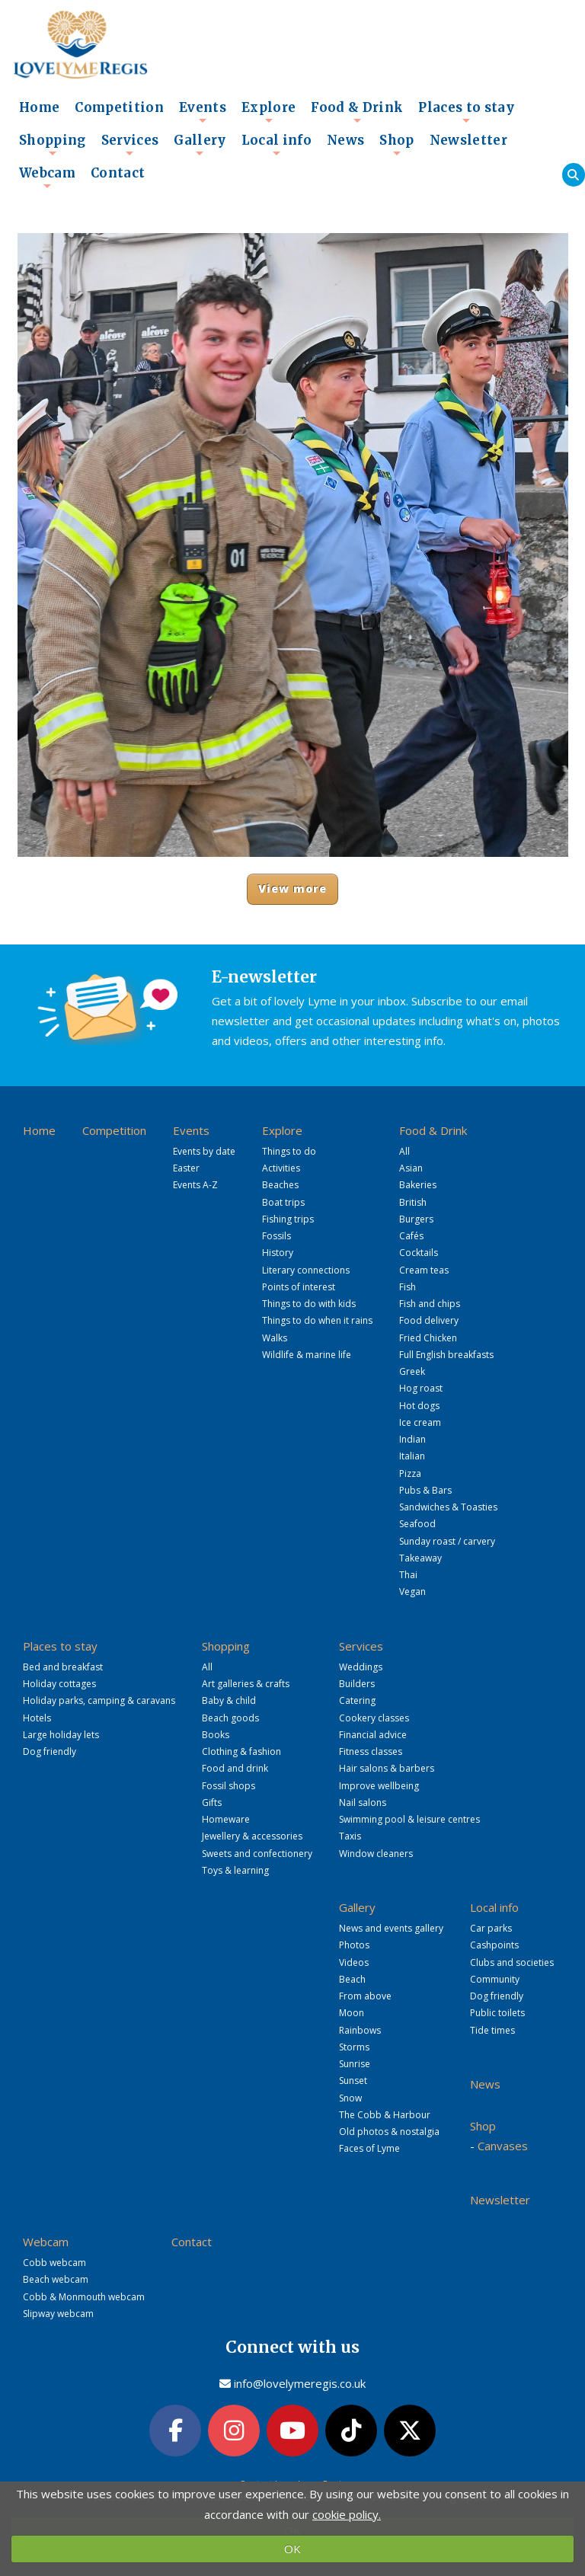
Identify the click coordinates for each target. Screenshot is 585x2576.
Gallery (199, 145)
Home (39, 108)
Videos (354, 1962)
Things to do (289, 1151)
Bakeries (417, 1184)
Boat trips (283, 1202)
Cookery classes (374, 1717)
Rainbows (360, 2030)
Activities (281, 1168)
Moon (351, 2012)
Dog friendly (49, 1751)
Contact (118, 173)
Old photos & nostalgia (389, 2131)
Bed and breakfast (63, 1666)
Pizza (410, 1473)
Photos (354, 1944)
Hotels (37, 1717)
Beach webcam (55, 2279)
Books (215, 1734)
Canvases (503, 2145)
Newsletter (468, 141)
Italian (412, 1455)
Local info (276, 145)
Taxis (350, 1836)
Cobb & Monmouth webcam (84, 2296)
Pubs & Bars (425, 1490)
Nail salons (362, 1802)
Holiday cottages (59, 1683)
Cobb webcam (54, 2262)
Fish (407, 1286)
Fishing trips (288, 1219)
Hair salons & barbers (386, 1768)
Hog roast (421, 1388)
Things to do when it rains (317, 1320)
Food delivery (429, 1320)
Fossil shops (228, 1785)
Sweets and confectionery (257, 1853)
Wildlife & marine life (306, 1354)
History (277, 1252)
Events (202, 112)
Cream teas (424, 1270)
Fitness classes (370, 1751)
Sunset (353, 2080)
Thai (408, 1574)
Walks (274, 1337)
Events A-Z (195, 1184)
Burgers (416, 1219)
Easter (186, 1168)
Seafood (417, 1523)
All (404, 1151)
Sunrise (354, 2063)
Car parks (491, 1928)
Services (130, 145)
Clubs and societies (512, 1962)
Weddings (360, 1666)
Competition (119, 108)
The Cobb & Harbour (384, 2114)
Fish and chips (429, 1303)
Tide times (492, 2030)
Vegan (412, 1591)
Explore (268, 112)
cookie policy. (346, 2514)
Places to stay (466, 112)
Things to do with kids (309, 1303)
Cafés (411, 1235)
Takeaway (420, 1558)
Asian (411, 1168)
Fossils (276, 1235)
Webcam (47, 177)
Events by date (204, 1151)
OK (292, 2548)
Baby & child (229, 1700)
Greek (412, 1371)
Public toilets (497, 2012)
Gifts (212, 1802)
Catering (357, 1700)
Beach (352, 1979)
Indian (412, 1439)
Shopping (52, 145)
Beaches (280, 1184)
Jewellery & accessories (252, 1836)
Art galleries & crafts (245, 1683)
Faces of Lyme (369, 2148)
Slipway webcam (58, 2313)
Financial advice (373, 1734)
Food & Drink (357, 112)
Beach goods (230, 1717)
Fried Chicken (428, 1337)
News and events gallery (391, 1928)
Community (494, 1979)
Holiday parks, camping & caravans (99, 1700)
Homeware (226, 1819)
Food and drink (235, 1768)
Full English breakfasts (446, 1354)
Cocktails (418, 1252)
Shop (396, 145)
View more (293, 888)
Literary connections (306, 1270)
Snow (350, 2098)
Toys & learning (235, 1870)
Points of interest (298, 1286)
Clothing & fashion (241, 1751)
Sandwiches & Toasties (448, 1507)
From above (365, 1996)
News (345, 141)
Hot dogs (419, 1405)
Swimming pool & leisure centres (409, 1819)
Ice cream (420, 1422)
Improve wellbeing (379, 1785)
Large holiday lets (61, 1734)
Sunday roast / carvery (447, 1541)
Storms (354, 2047)
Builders (357, 1683)
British (413, 1202)
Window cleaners (376, 1853)
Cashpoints (494, 1944)
